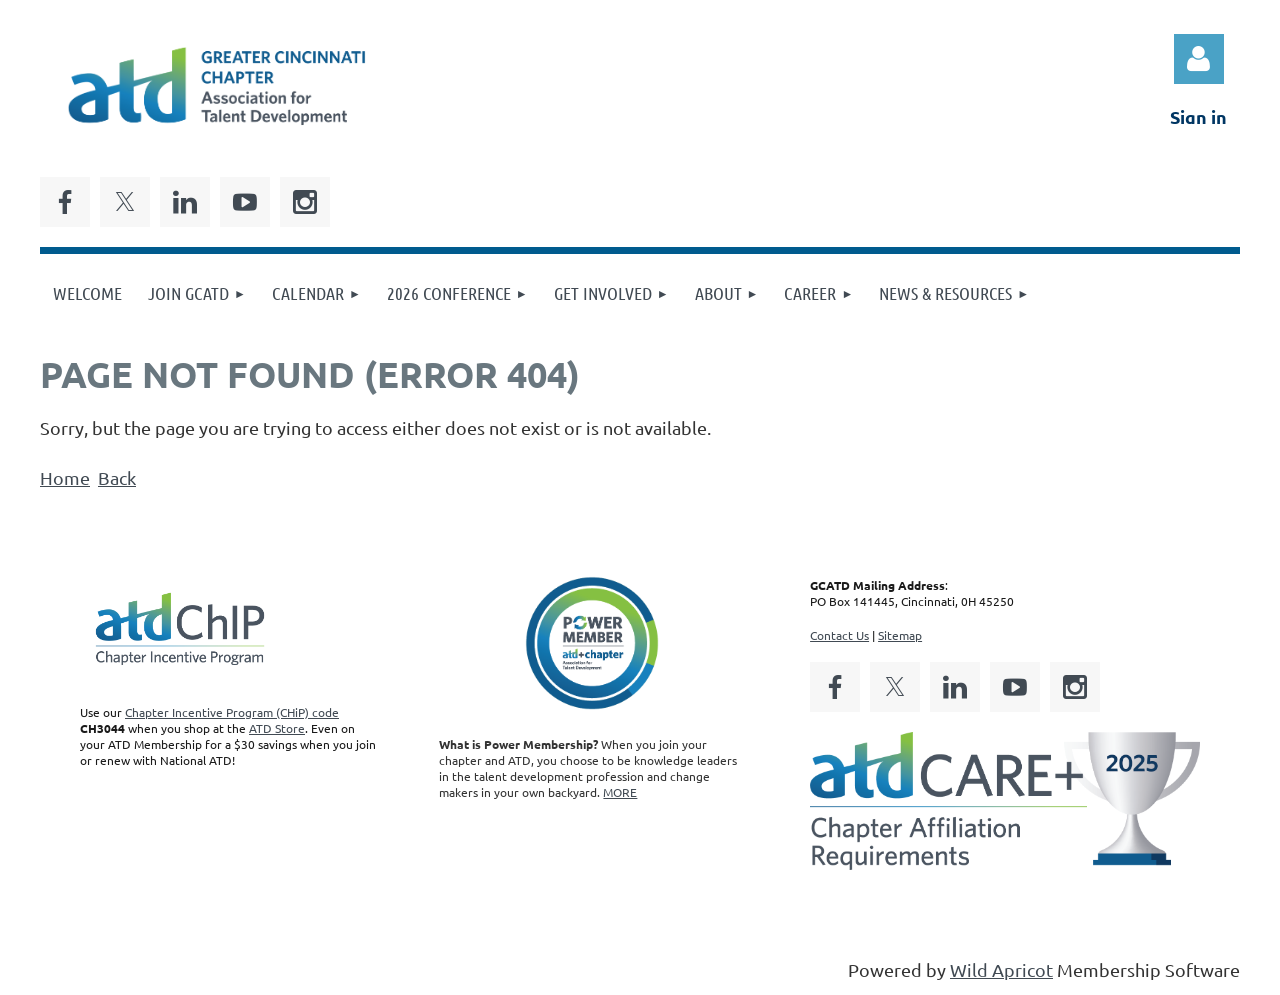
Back (117, 477)
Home (65, 477)
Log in (1199, 59)
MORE (620, 792)
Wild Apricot (1001, 969)
